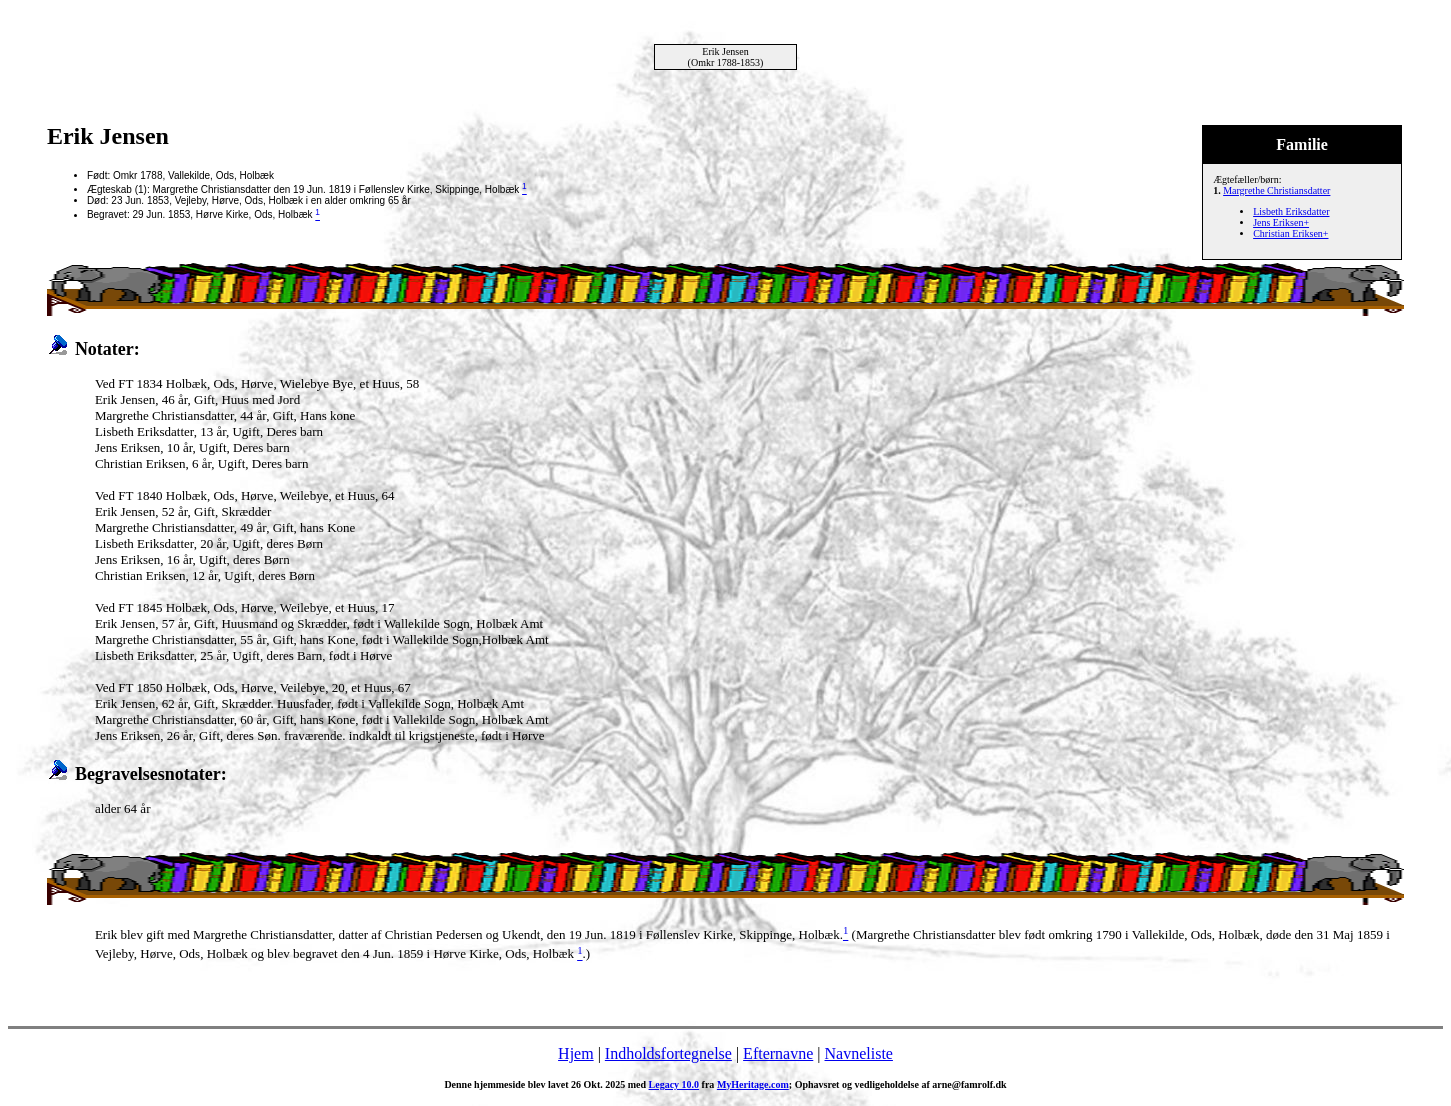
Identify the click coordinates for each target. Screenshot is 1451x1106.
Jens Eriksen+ (1281, 222)
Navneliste (859, 1053)
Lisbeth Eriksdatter (1291, 211)
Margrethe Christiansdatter (1276, 190)
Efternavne (778, 1053)
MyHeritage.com (753, 1084)
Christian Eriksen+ (1290, 233)
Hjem (576, 1053)
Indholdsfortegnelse (668, 1053)
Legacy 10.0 (674, 1084)
